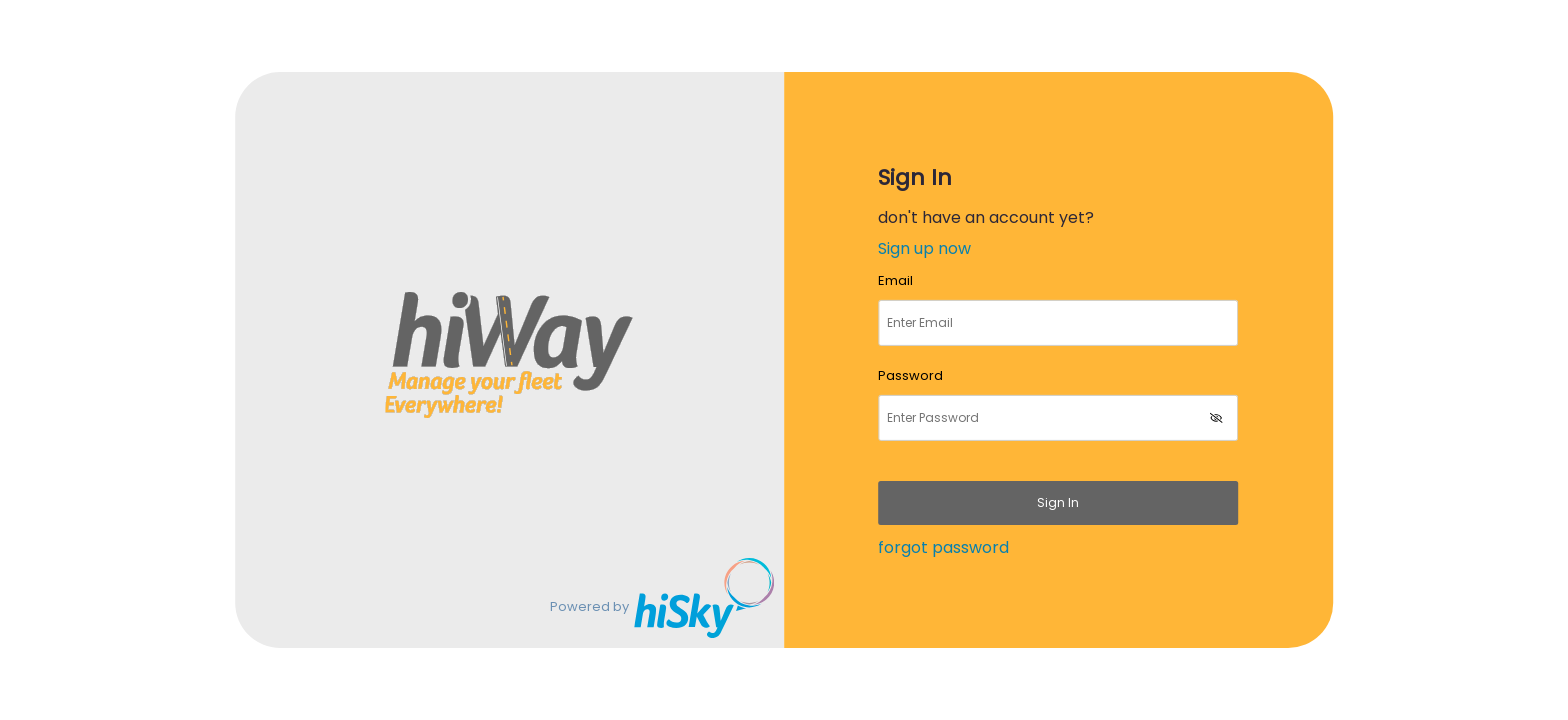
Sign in (1058, 502)
